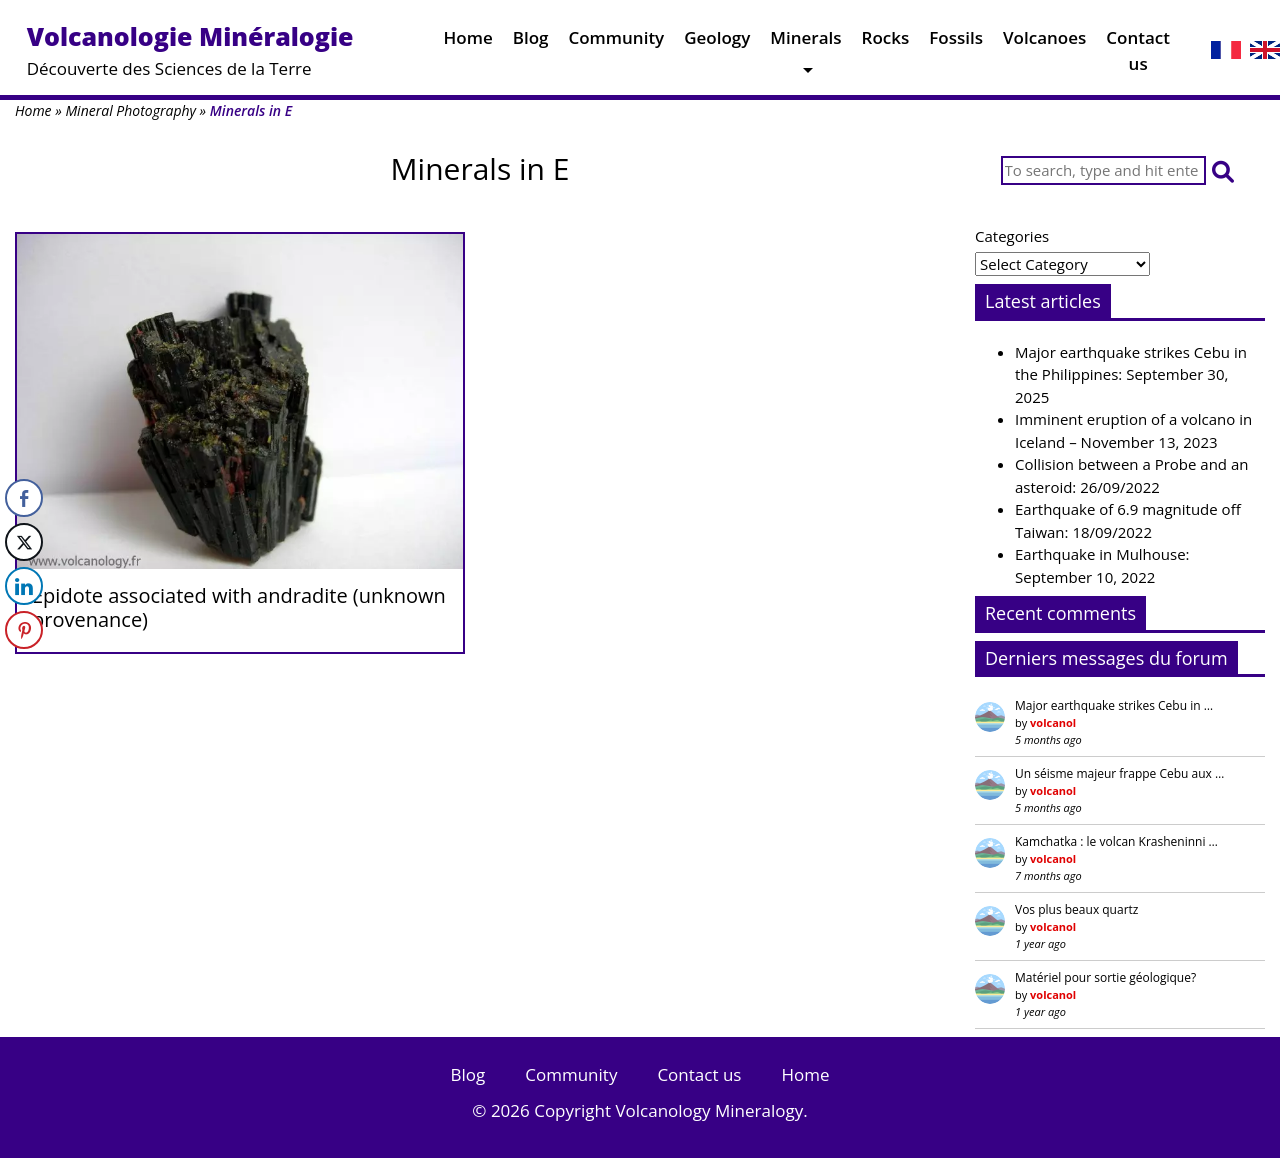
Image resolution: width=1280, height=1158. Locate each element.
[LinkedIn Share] (24, 586)
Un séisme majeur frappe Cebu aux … (1119, 773)
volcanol (1053, 722)
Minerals (805, 42)
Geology (717, 42)
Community (616, 42)
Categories (1012, 236)
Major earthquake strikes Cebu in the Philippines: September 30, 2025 (1131, 374)
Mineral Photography (130, 110)
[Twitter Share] (24, 542)
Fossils (956, 42)
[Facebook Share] (24, 498)
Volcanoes (1044, 42)
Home (468, 42)
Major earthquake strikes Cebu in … (1114, 705)
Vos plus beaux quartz (1076, 909)
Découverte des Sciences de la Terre (190, 49)
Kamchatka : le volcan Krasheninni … (1116, 841)
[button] (1223, 170)
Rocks (886, 42)
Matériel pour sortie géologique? (1105, 977)
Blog (531, 42)
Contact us (1138, 55)
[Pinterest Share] (24, 630)
